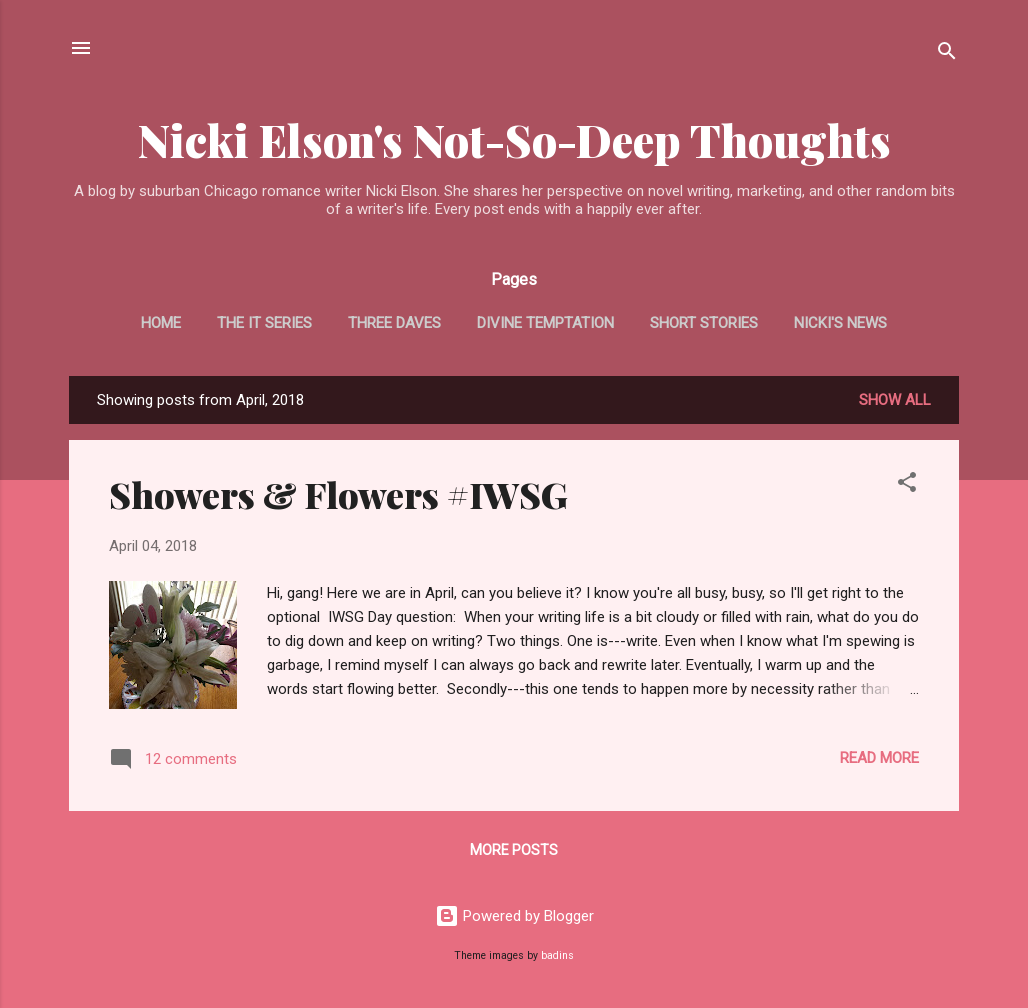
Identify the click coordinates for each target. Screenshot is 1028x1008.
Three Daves (394, 323)
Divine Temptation (545, 323)
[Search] (947, 54)
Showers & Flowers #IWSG (338, 494)
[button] (907, 485)
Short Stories (704, 323)
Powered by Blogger (514, 916)
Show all (895, 400)
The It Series (264, 323)
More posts (514, 850)
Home (161, 323)
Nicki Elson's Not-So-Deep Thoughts (514, 139)
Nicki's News (840, 323)
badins (557, 955)
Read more (879, 758)
